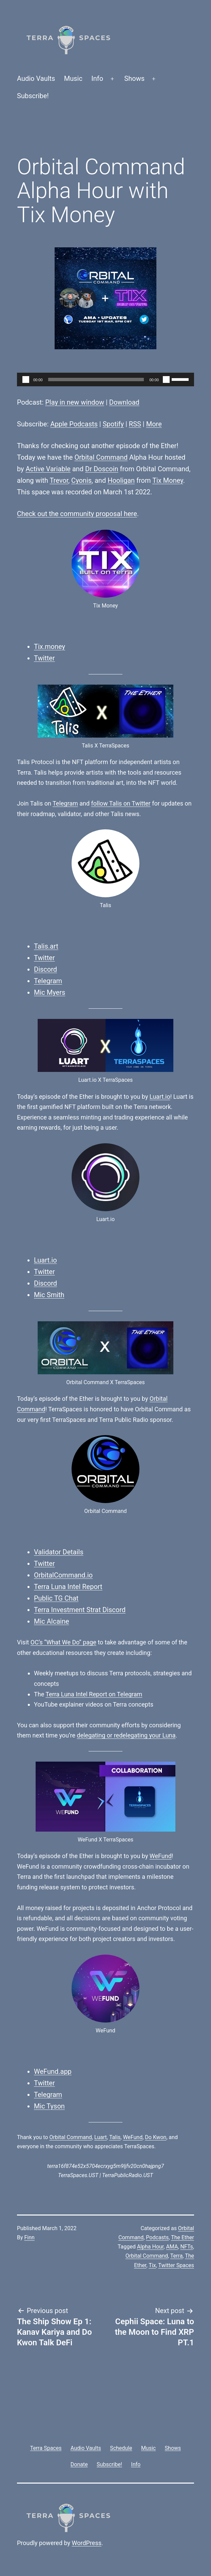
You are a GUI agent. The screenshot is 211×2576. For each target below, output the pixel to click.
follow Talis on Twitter (121, 803)
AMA (172, 2246)
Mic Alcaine (51, 1621)
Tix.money (49, 646)
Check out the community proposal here (77, 514)
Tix (152, 2265)
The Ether (182, 2237)
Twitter (44, 658)
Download (124, 402)
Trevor (59, 480)
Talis (114, 2137)
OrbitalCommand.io (63, 1575)
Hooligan (121, 480)
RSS (135, 424)
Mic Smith (49, 1295)
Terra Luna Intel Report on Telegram (93, 1694)
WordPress (86, 2542)
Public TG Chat (56, 1598)
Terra (176, 2256)
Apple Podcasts (74, 424)
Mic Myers (49, 992)
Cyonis (81, 480)
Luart (100, 2137)
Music (73, 78)
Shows (134, 78)
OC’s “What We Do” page (63, 1642)
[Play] (25, 379)
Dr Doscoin (101, 469)
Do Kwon (155, 2137)
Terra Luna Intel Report (68, 1587)
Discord (45, 969)
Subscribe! (33, 96)
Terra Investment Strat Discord (80, 1610)
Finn (29, 2237)
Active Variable (48, 469)
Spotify (113, 424)
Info (97, 78)
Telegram (65, 803)
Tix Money (167, 480)
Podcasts (157, 2237)
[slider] (96, 379)
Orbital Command (101, 457)
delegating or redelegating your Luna (126, 1735)
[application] (105, 379)
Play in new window (74, 402)
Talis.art (46, 946)
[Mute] (166, 379)
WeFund (161, 1855)
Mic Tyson (49, 2106)
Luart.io (160, 1096)
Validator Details (58, 1552)
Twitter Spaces (176, 2265)
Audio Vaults (36, 78)
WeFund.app (53, 2071)
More (154, 424)
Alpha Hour (150, 2246)
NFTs (186, 2246)
